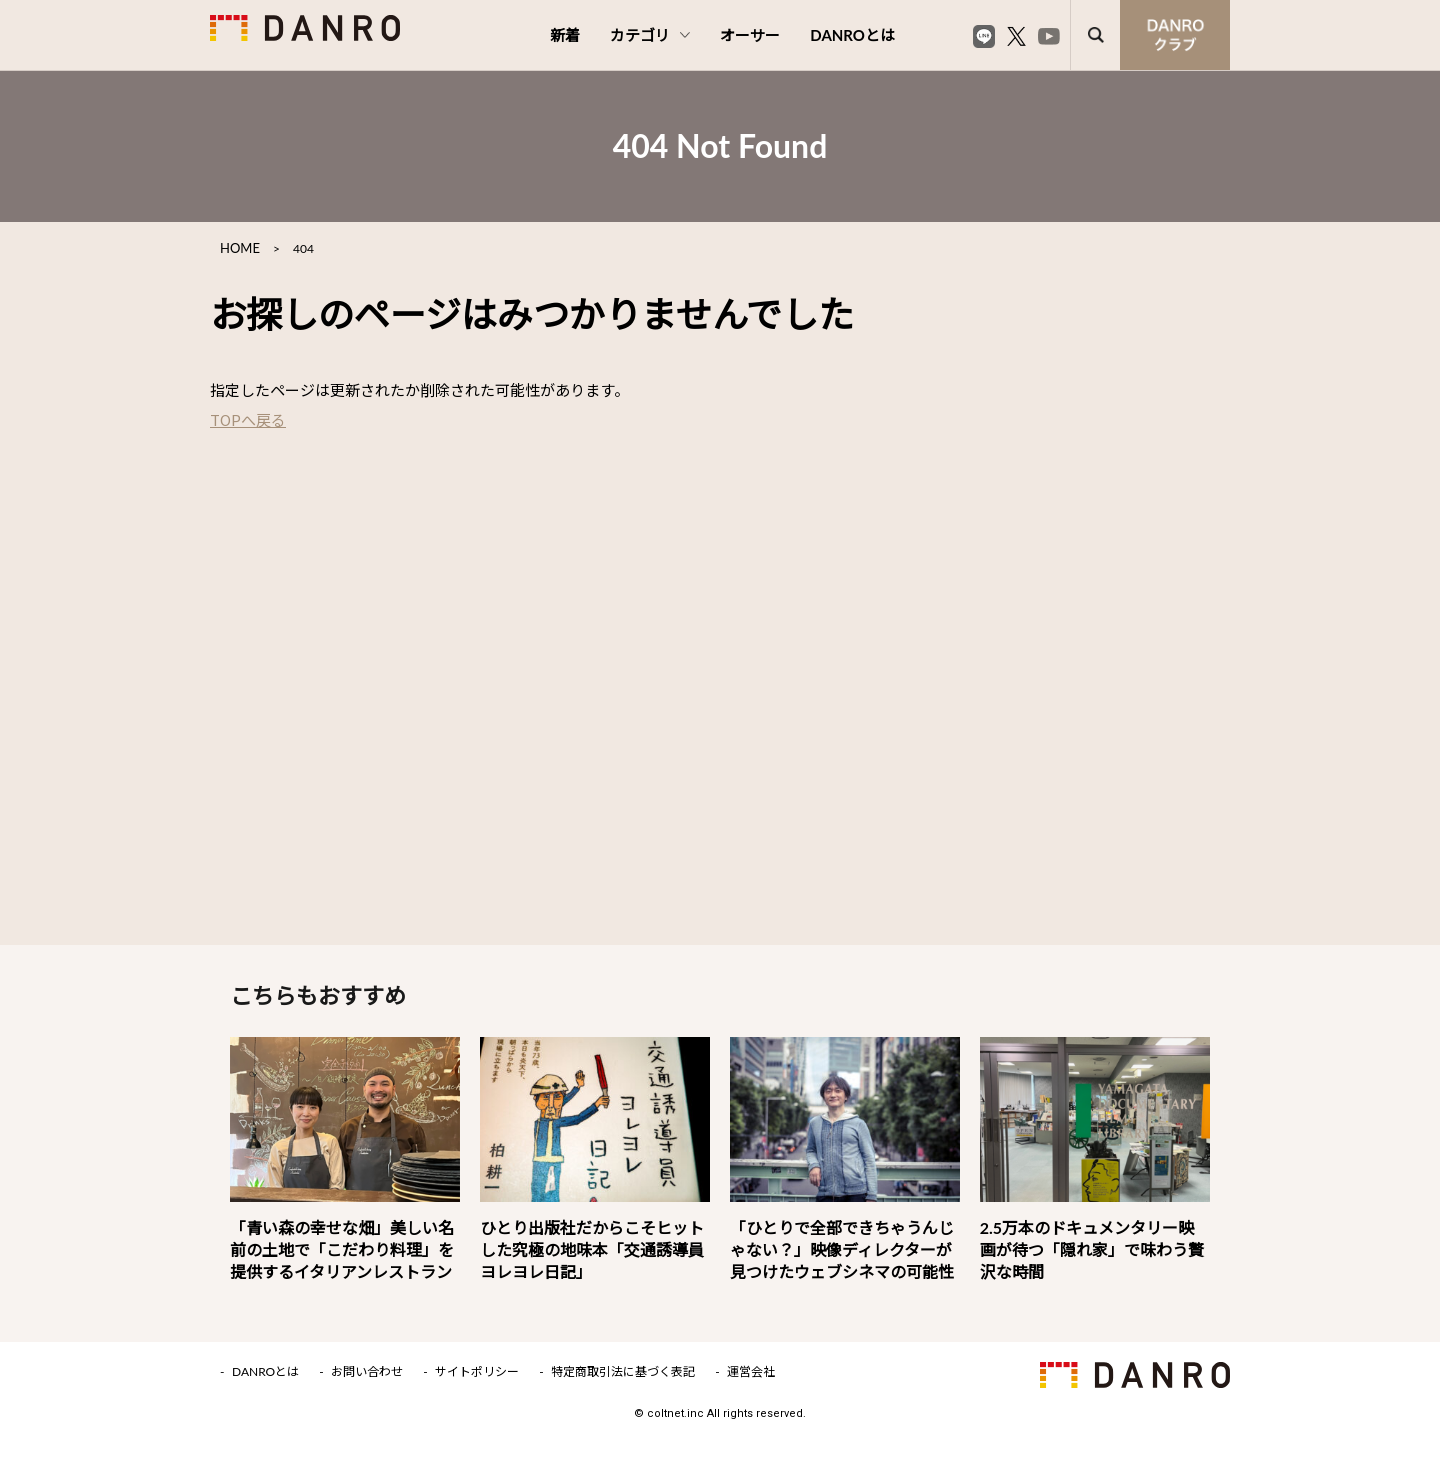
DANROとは (852, 35)
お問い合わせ (367, 1372)
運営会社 (751, 1372)
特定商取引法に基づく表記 (623, 1372)
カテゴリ (650, 35)
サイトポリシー (477, 1372)
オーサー (750, 35)
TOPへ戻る (248, 419)
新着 (565, 35)
